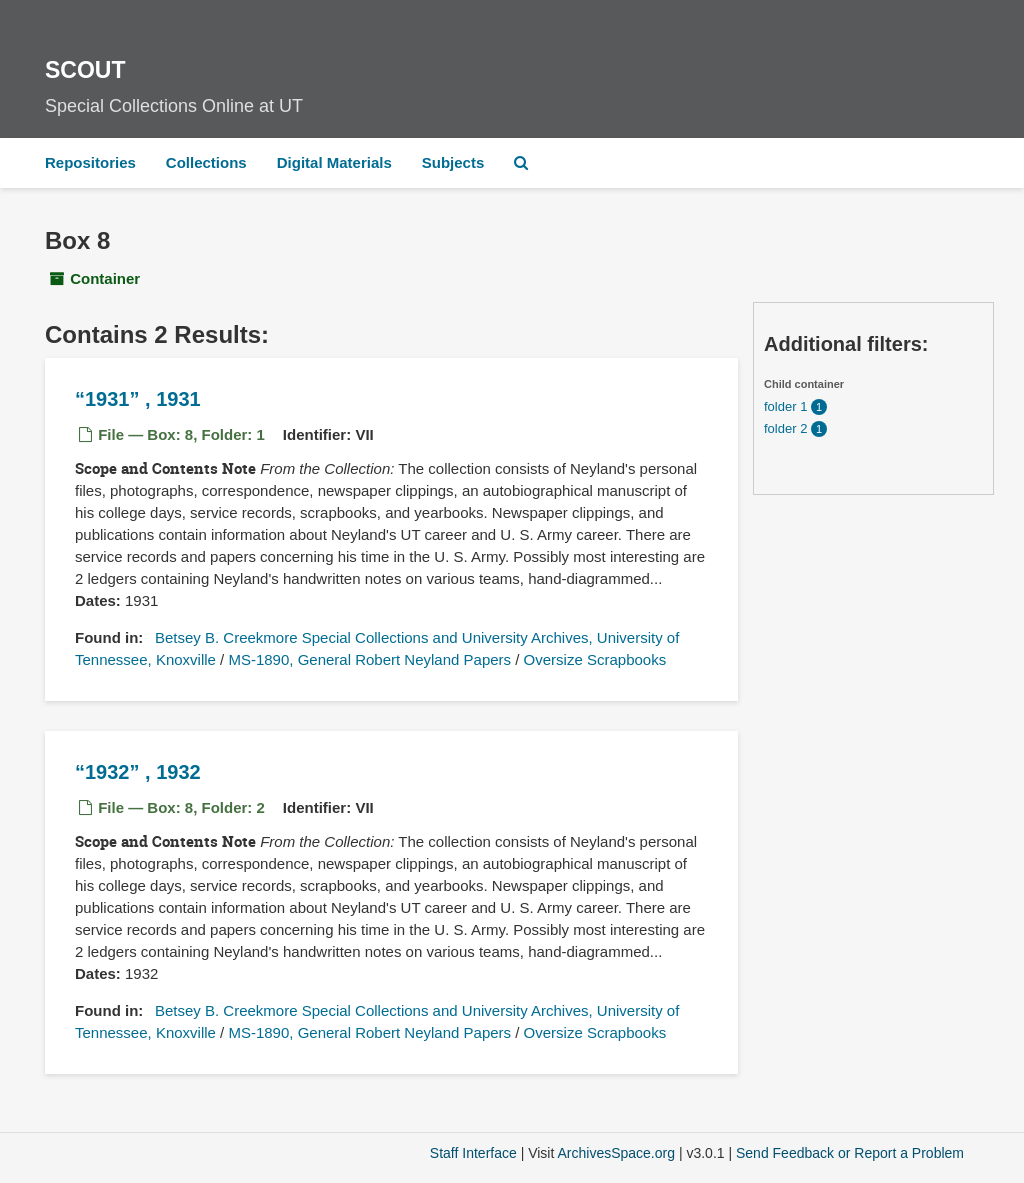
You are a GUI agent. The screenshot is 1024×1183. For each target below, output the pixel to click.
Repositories (90, 162)
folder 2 (787, 428)
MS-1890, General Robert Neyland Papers (369, 659)
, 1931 (138, 399)
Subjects (453, 162)
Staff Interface (473, 1153)
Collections (206, 162)
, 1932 (138, 772)
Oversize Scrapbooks (595, 659)
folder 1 (787, 406)
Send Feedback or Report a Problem (850, 1153)
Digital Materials (334, 162)
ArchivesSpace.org (616, 1153)
